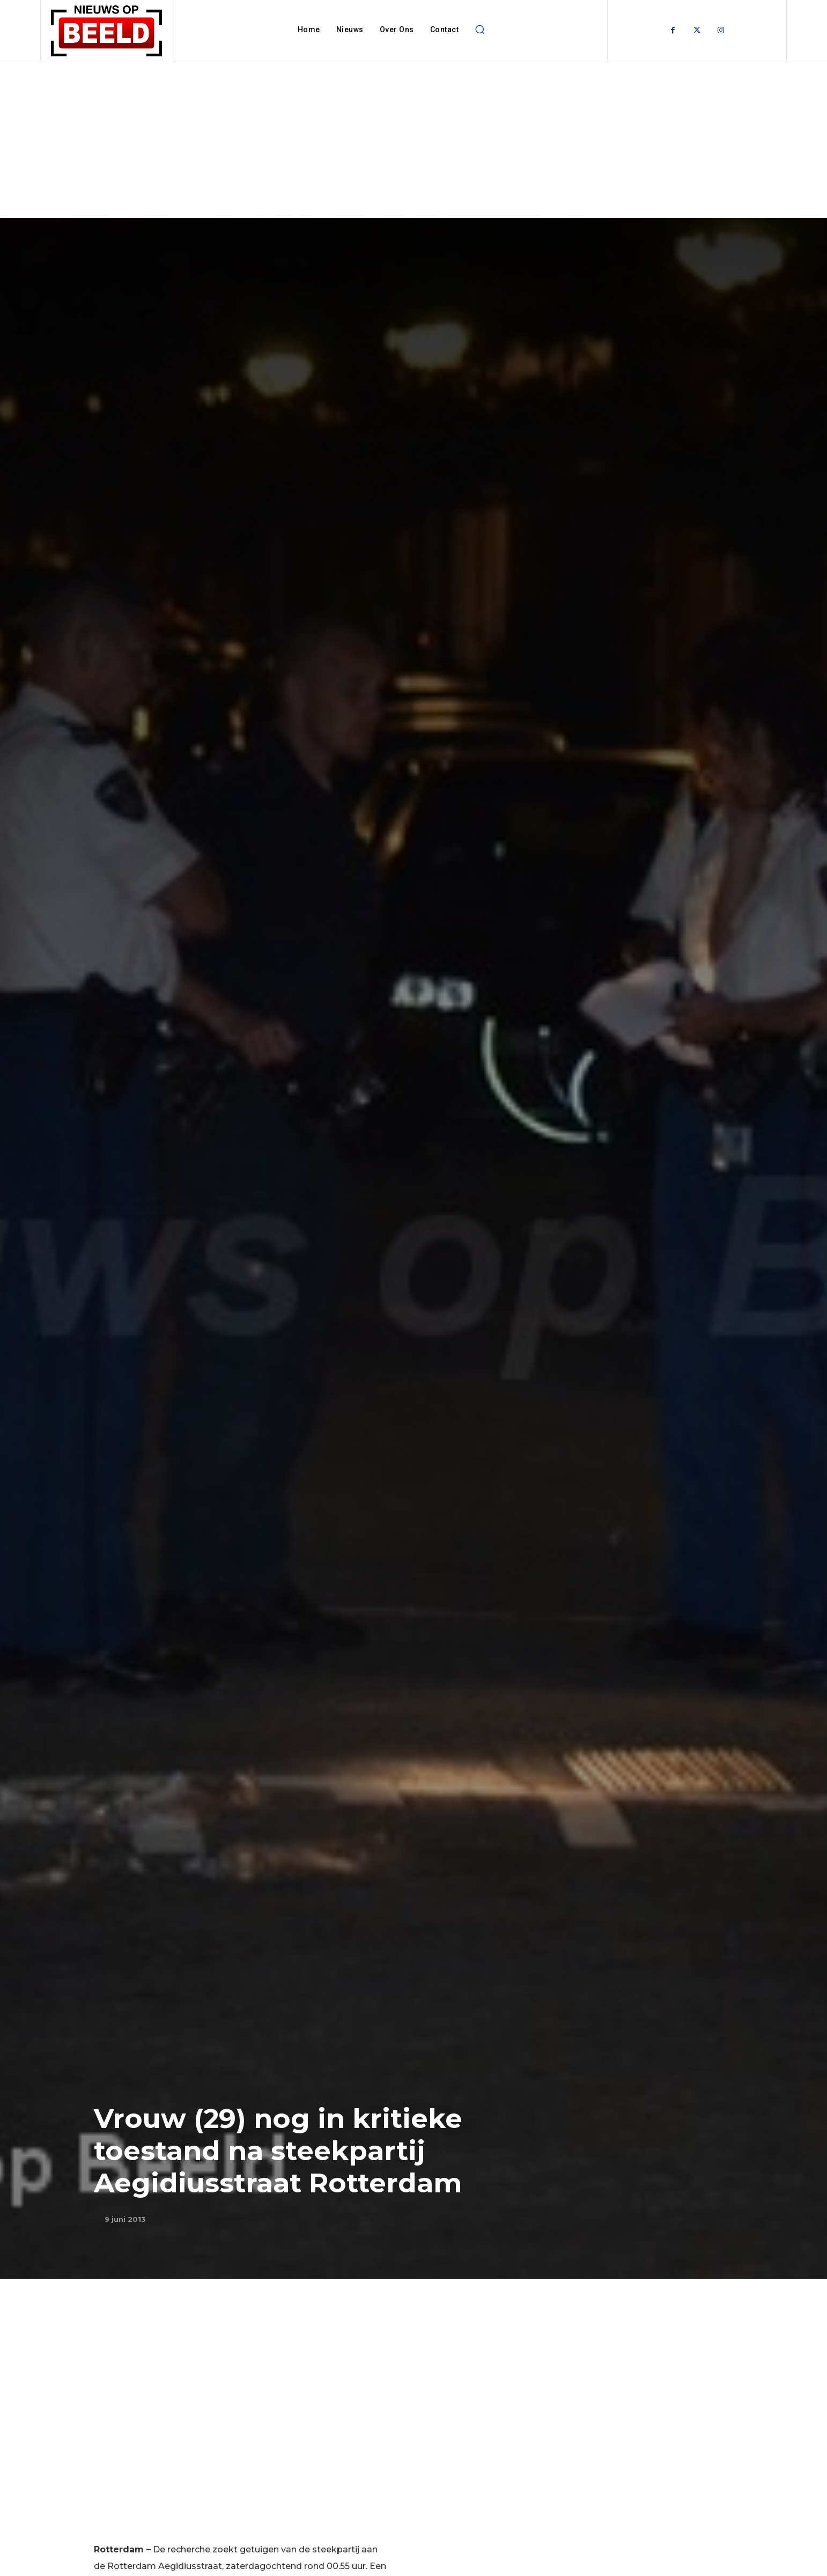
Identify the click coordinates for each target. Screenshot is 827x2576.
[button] (479, 29)
